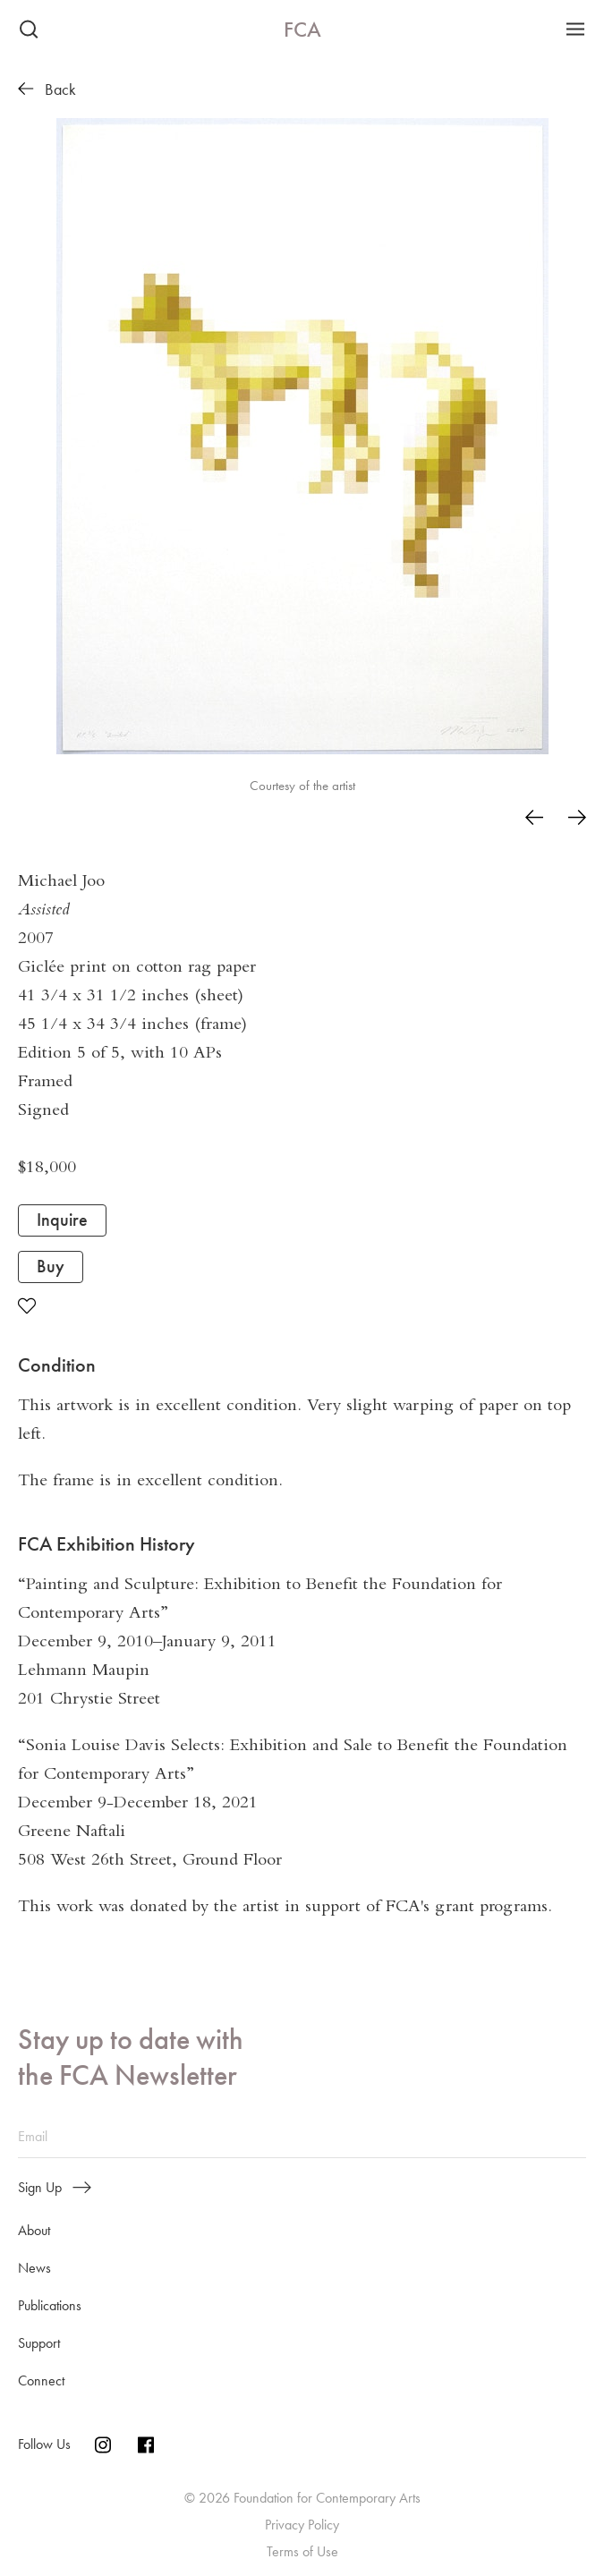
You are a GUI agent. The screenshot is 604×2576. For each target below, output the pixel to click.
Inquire (62, 1219)
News (34, 2267)
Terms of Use (302, 2551)
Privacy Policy (302, 2524)
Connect (41, 2380)
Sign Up (54, 2188)
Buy (50, 1266)
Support (39, 2343)
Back (47, 89)
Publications (49, 2305)
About (34, 2230)
